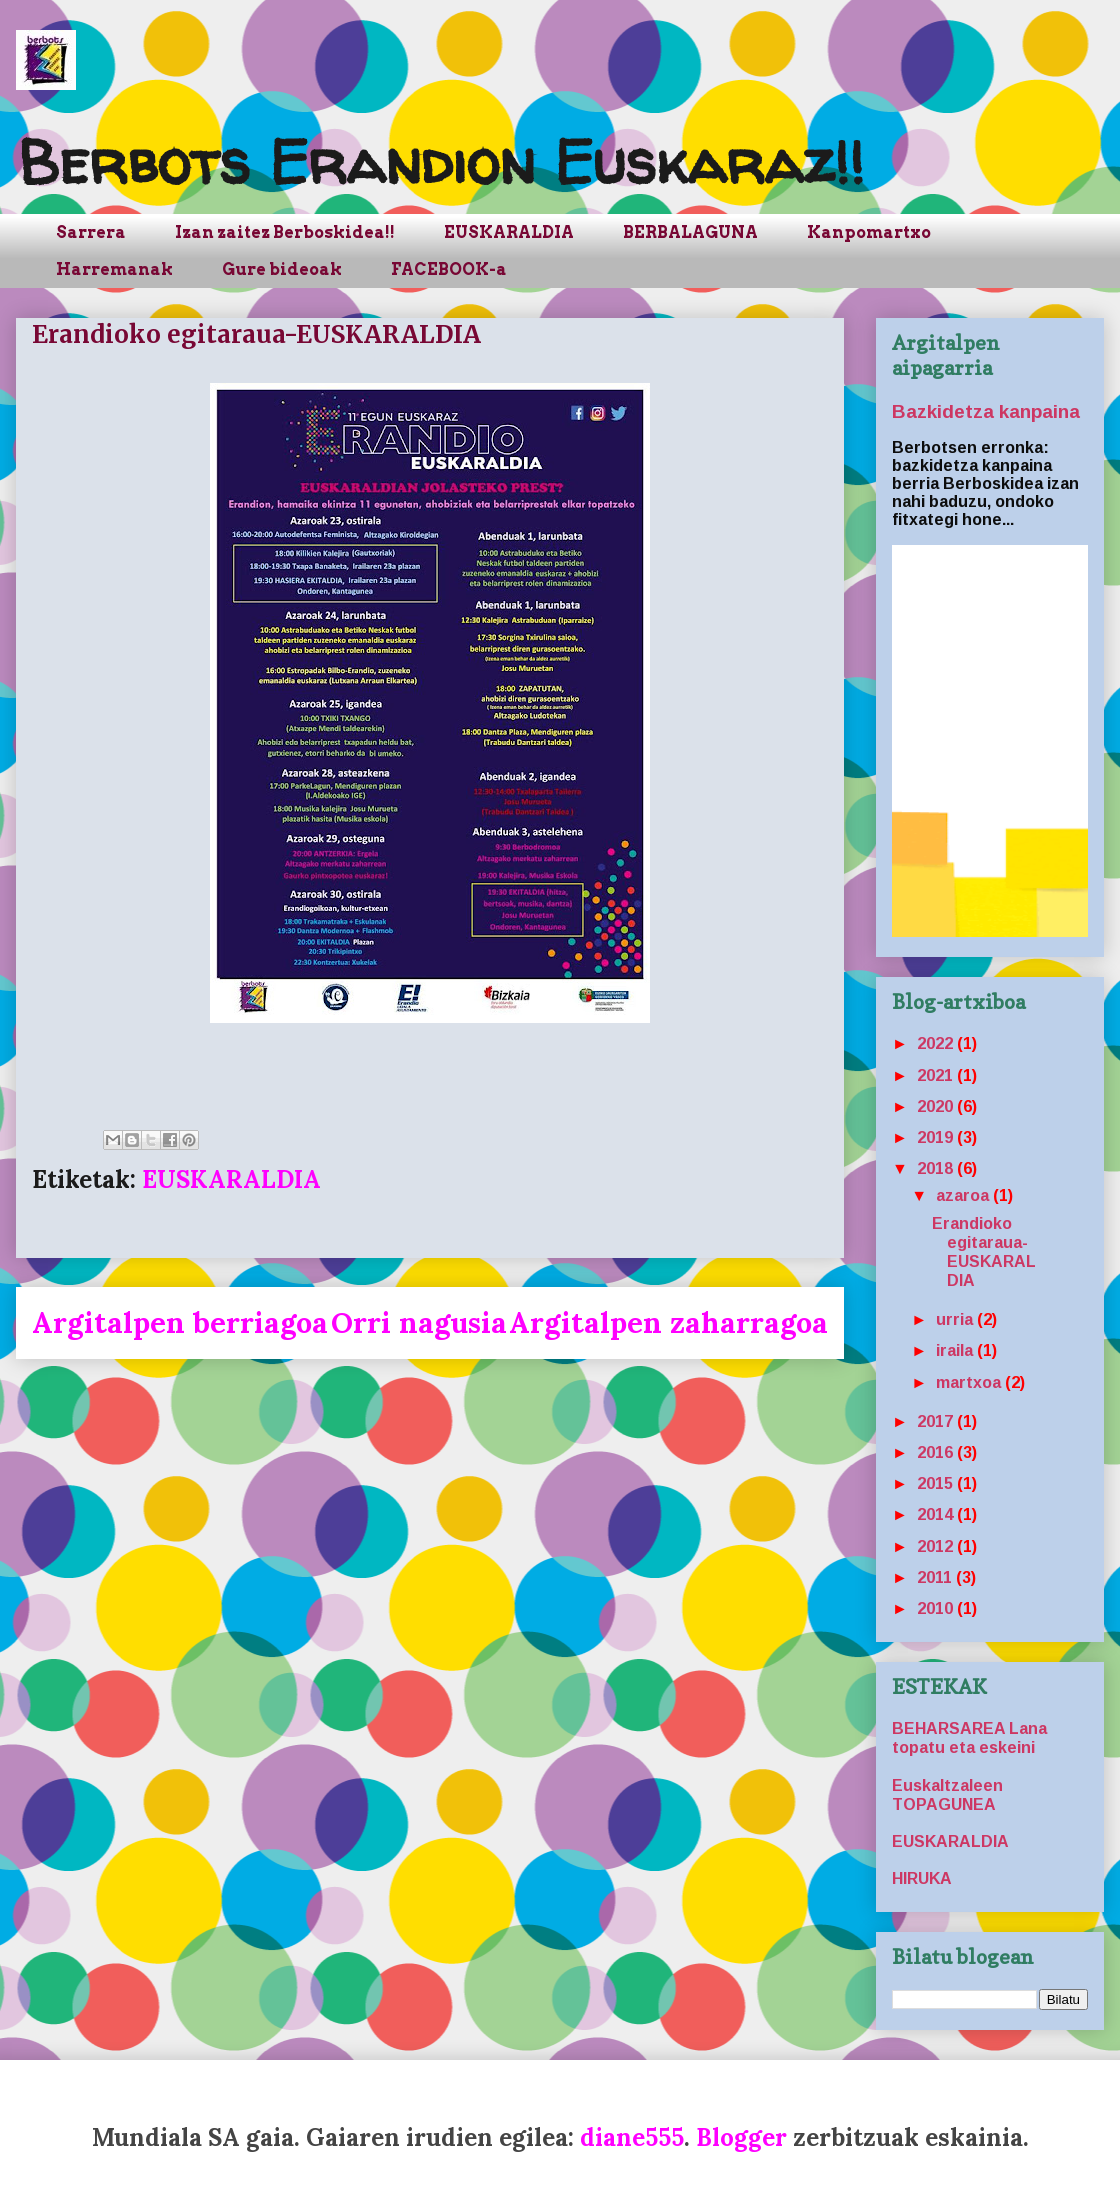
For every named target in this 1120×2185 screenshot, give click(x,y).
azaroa (964, 1195)
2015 (937, 1483)
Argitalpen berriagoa (180, 1322)
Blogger (741, 2137)
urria (956, 1319)
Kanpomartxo (869, 232)
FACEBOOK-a (449, 269)
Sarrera (91, 232)
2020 (937, 1106)
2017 (937, 1421)
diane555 (632, 2137)
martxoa (970, 1382)
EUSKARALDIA (509, 232)
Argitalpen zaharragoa (668, 1322)
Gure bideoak (282, 269)
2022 (937, 1043)
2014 (937, 1514)
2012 (937, 1546)
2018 (937, 1168)
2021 (937, 1075)
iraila (956, 1350)
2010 (937, 1608)
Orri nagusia (419, 1322)
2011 (936, 1577)
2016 (937, 1452)
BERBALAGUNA (690, 232)
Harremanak (114, 269)
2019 (937, 1137)
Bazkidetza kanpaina (986, 411)
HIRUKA (922, 1878)
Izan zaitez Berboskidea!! (285, 232)
